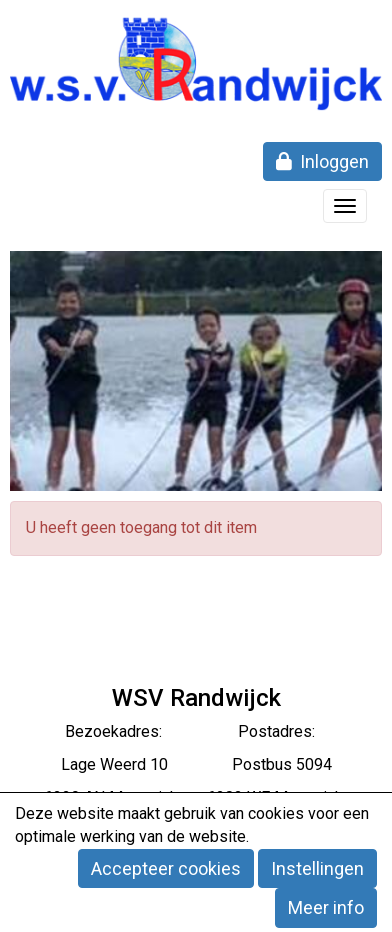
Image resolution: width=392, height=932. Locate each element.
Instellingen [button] (317, 868)
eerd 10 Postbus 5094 (223, 764)
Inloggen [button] (322, 161)
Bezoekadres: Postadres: (196, 731)
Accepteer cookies (166, 868)
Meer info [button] (326, 907)
